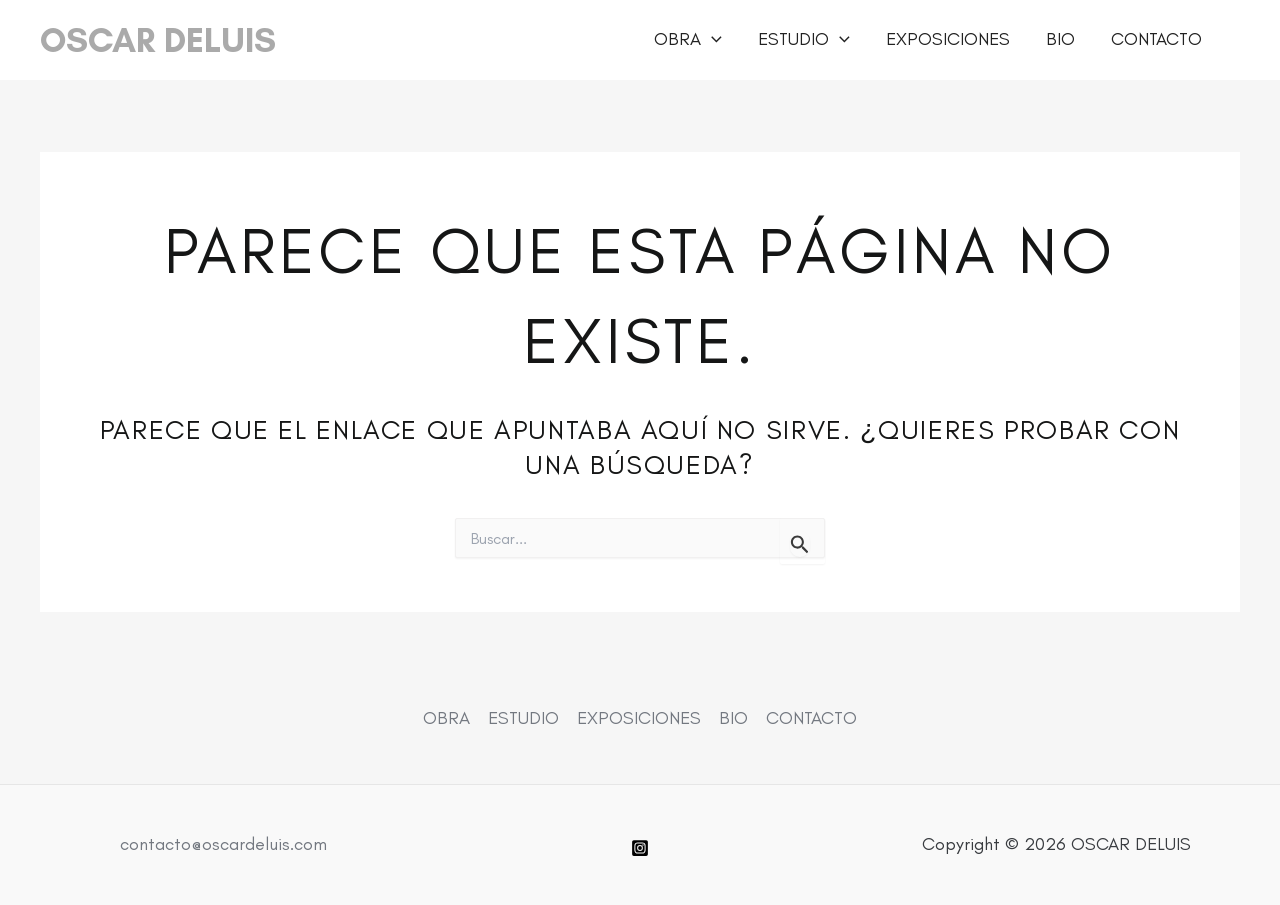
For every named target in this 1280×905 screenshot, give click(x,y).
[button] (711, 39)
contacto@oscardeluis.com (223, 844)
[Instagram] (640, 848)
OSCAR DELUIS (158, 40)
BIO (1060, 39)
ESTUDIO (804, 39)
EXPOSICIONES (948, 39)
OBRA (688, 39)
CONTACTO (1156, 39)
